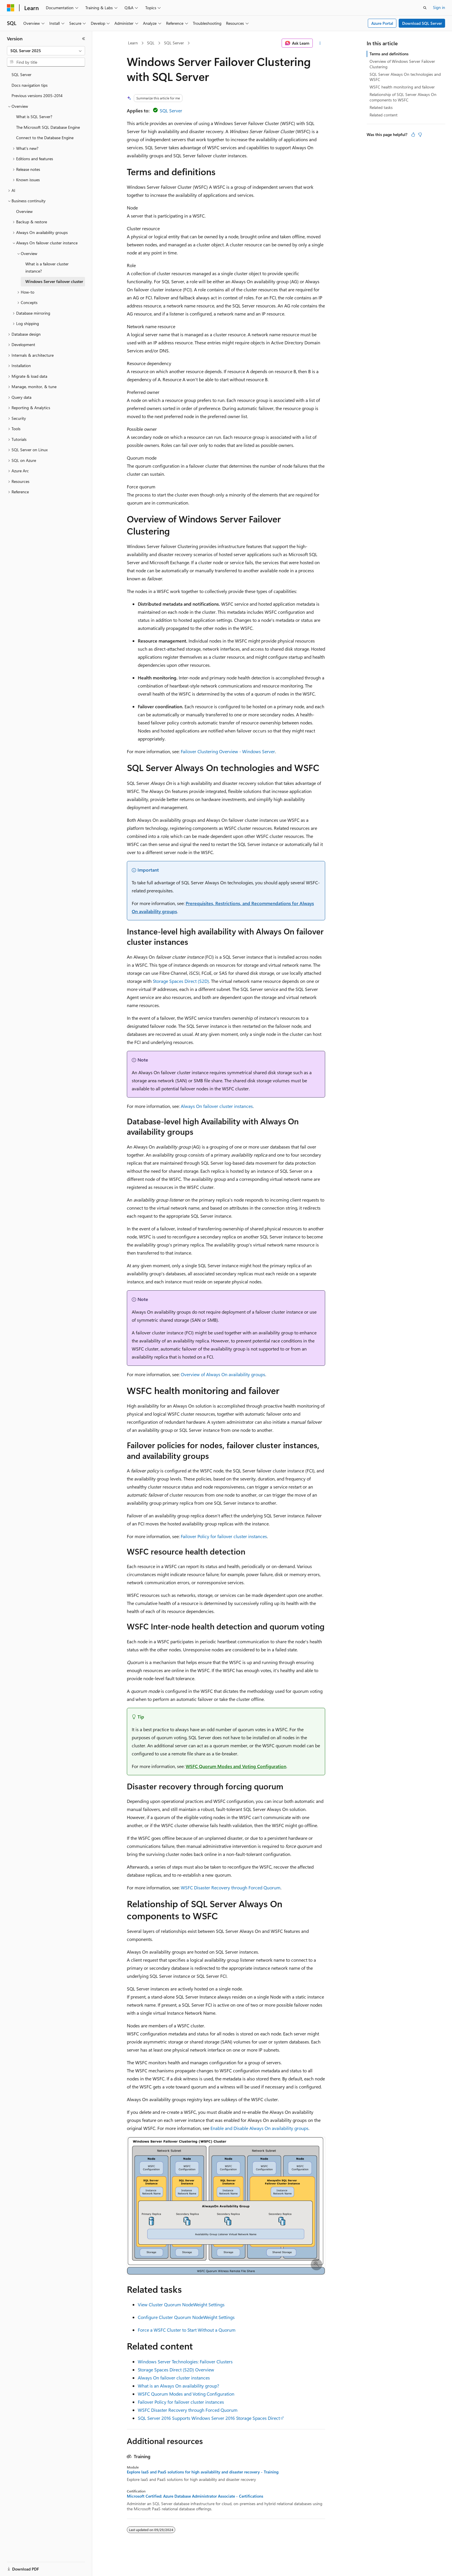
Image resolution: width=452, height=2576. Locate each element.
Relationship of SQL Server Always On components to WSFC (403, 97)
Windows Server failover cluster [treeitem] (54, 281)
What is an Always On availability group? (178, 2386)
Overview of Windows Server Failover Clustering (402, 63)
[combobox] (46, 50)
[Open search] (425, 8)
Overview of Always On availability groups (223, 1374)
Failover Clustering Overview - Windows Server (228, 751)
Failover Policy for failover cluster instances (224, 1536)
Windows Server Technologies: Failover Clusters (185, 2361)
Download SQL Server (422, 23)
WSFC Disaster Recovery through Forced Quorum (230, 1887)
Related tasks (381, 107)
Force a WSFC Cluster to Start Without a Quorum (187, 2330)
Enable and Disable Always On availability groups (259, 2128)
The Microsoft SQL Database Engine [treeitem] (48, 127)
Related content (384, 115)
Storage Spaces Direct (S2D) (181, 981)
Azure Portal (382, 23)
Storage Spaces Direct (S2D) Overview (176, 2370)
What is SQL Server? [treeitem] (34, 116)
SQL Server (174, 43)
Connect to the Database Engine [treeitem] (45, 137)
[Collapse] (84, 38)
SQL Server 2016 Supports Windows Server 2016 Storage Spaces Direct (209, 2418)
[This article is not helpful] (420, 134)
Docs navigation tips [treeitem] (30, 85)
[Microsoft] (10, 8)
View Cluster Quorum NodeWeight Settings (181, 2304)
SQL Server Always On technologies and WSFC (405, 76)
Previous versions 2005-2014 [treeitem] (37, 95)
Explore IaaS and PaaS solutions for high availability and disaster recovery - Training (202, 2472)
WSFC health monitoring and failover (402, 87)
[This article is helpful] (413, 134)
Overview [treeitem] (24, 211)
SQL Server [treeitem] (21, 74)
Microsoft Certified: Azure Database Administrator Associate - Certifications (195, 2496)
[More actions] (320, 43)
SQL (151, 43)
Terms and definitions (389, 53)
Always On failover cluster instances (217, 1106)
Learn (133, 43)
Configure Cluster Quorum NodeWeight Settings (186, 2317)
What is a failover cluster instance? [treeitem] (47, 267)
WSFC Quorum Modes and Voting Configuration (236, 1766)
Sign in (439, 7)
